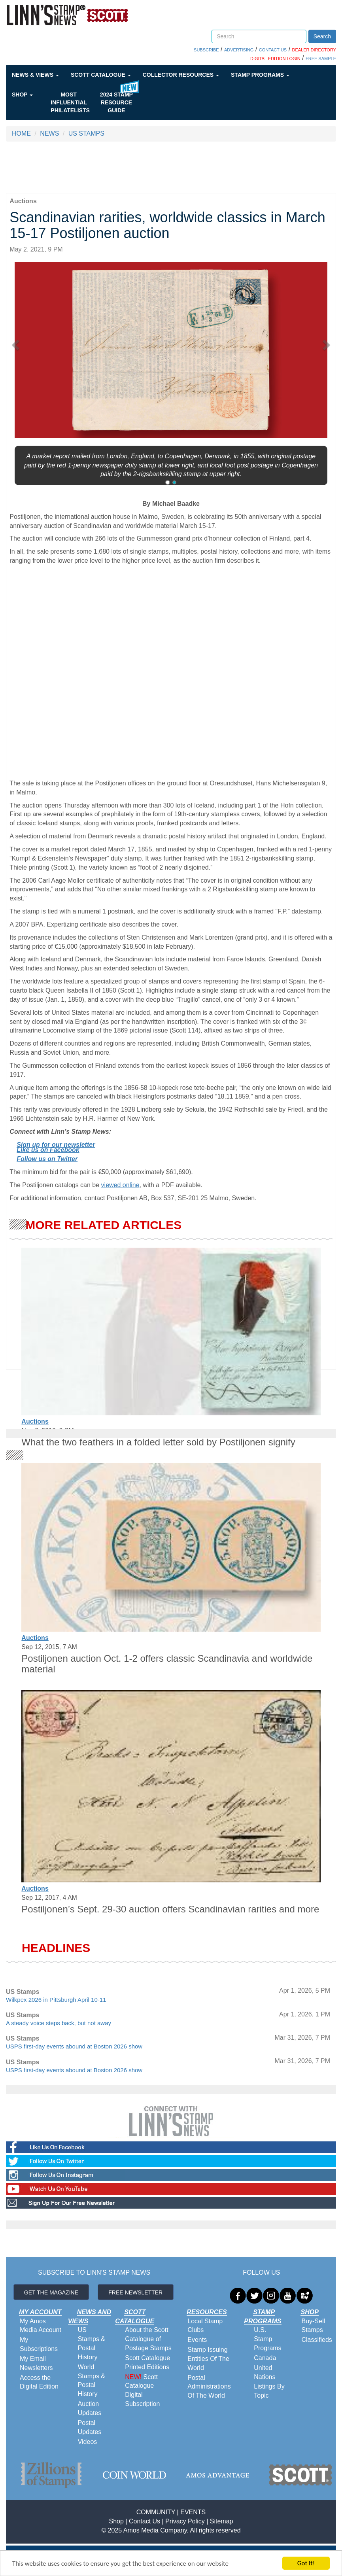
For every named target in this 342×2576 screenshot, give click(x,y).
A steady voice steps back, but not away (58, 2023)
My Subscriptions (39, 2344)
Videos (87, 2441)
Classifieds (316, 2339)
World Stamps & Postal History (91, 2381)
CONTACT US (273, 49)
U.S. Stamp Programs (267, 2338)
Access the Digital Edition (39, 2382)
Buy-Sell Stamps (313, 2326)
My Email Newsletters (36, 2363)
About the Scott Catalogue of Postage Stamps (148, 2338)
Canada (265, 2358)
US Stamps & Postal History (91, 2343)
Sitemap (221, 2521)
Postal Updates (90, 2427)
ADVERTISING (238, 49)
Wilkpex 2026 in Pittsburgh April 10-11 (56, 1999)
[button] (17, 342)
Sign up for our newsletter (56, 1144)
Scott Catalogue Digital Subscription (142, 2391)
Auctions (34, 1421)
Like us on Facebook (48, 1149)
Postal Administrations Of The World (209, 2386)
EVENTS (193, 2512)
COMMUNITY (155, 2512)
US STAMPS (86, 133)
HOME (21, 133)
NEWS (49, 133)
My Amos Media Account (40, 2326)
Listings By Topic (269, 2391)
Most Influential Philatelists (70, 102)
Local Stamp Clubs (205, 2326)
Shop (22, 94)
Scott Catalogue (101, 75)
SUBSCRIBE (206, 49)
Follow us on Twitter (47, 1159)
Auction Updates (90, 2408)
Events (197, 2339)
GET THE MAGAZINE (51, 2292)
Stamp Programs (260, 75)
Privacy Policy (185, 2521)
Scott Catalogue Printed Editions (147, 2362)
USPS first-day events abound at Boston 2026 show (74, 2046)
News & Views (35, 75)
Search (322, 36)
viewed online (120, 1185)
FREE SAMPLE (321, 58)
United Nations (264, 2372)
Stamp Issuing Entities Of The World (208, 2358)
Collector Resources (181, 75)
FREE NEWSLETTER (135, 2292)
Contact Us (144, 2521)
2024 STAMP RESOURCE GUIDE (116, 102)
